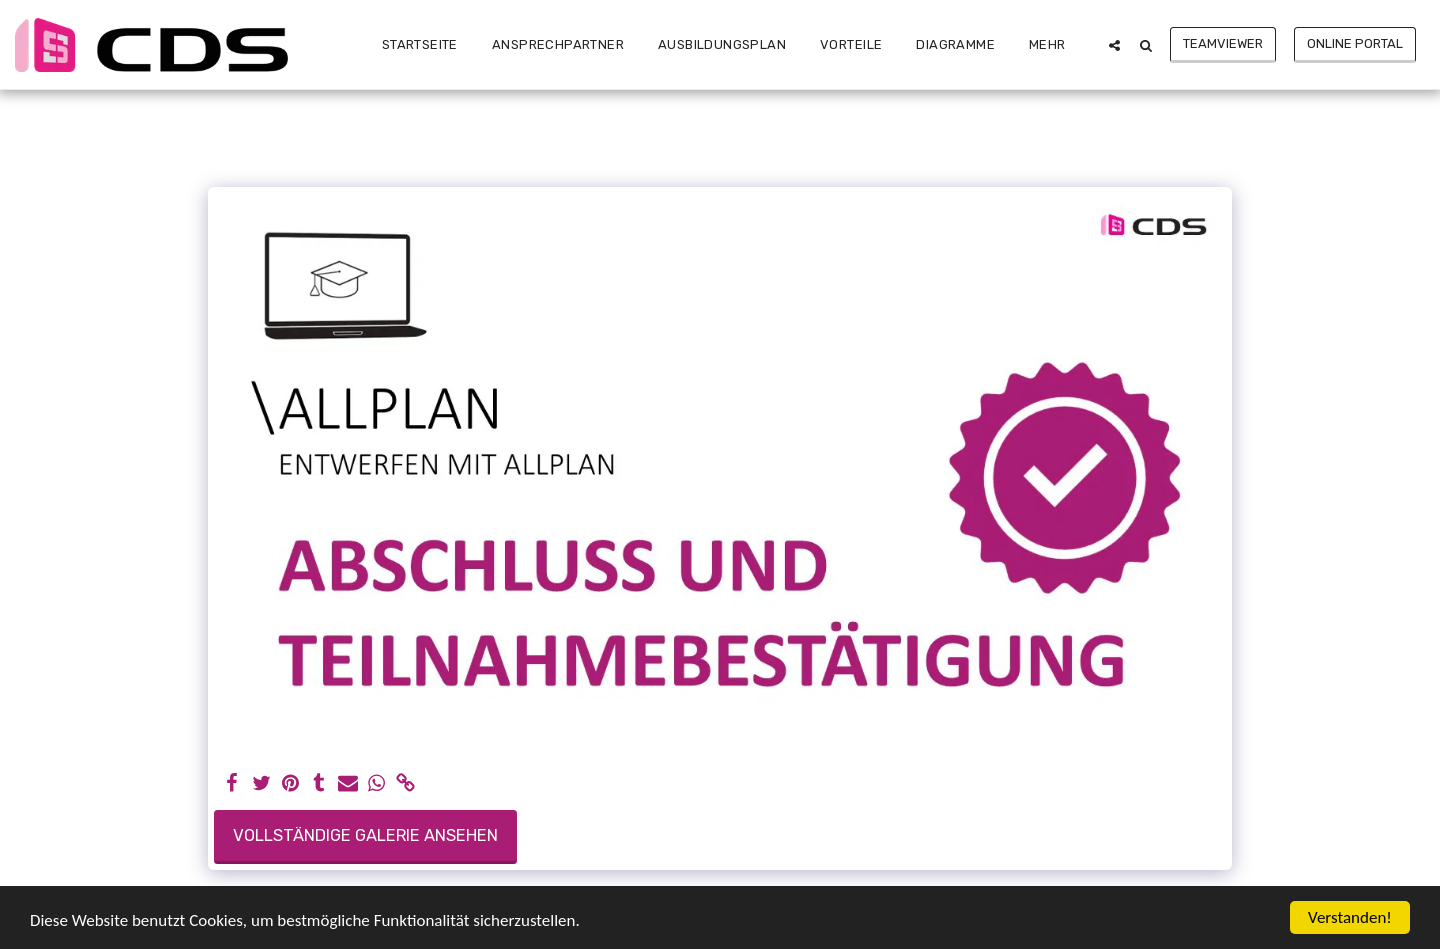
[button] (1114, 45)
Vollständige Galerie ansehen (365, 835)
